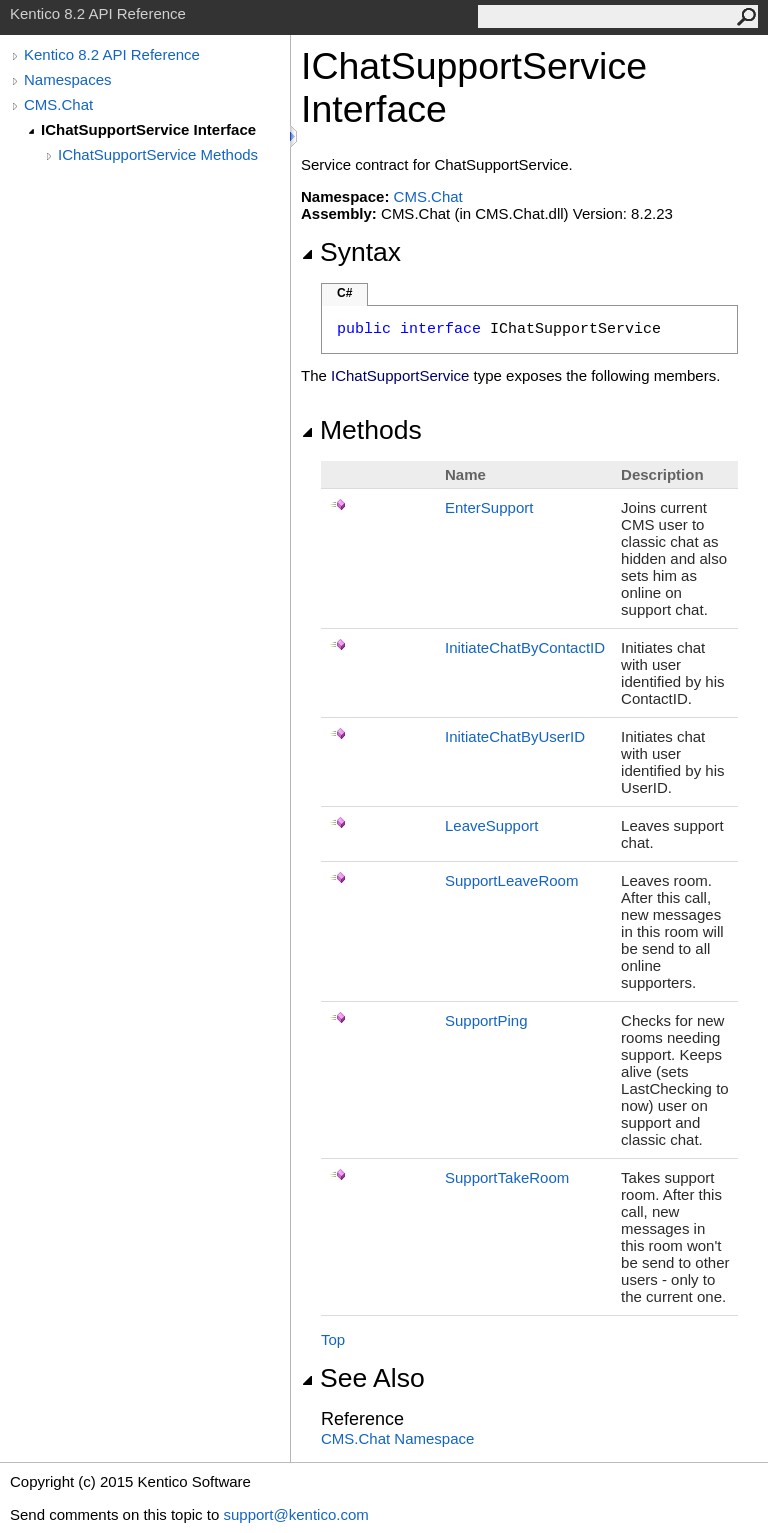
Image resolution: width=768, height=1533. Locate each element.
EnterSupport (489, 507)
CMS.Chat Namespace (397, 1438)
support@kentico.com (295, 1514)
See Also (363, 1378)
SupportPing (486, 1020)
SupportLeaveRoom (511, 880)
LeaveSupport (491, 825)
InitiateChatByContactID (525, 647)
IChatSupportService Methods (158, 154)
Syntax (351, 252)
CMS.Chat (58, 104)
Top (333, 1339)
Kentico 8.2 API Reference (112, 54)
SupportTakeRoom (507, 1177)
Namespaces (68, 79)
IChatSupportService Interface (148, 129)
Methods (361, 430)
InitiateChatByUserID (515, 736)
